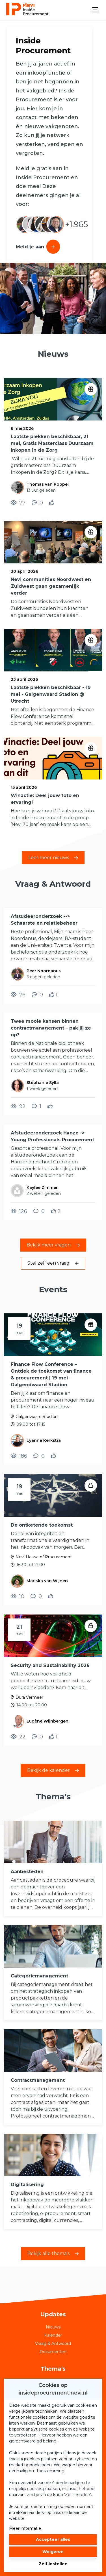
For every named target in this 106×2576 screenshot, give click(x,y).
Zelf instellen (53, 2563)
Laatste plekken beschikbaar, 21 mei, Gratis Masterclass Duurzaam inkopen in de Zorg (52, 443)
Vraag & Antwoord (53, 2343)
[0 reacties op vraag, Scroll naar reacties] (37, 995)
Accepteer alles (53, 2539)
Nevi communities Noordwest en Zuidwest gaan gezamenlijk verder (51, 586)
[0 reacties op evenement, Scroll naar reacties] (39, 1456)
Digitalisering (27, 2184)
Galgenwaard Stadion (37, 1416)
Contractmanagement (38, 2080)
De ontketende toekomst (42, 1525)
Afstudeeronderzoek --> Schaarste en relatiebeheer (44, 920)
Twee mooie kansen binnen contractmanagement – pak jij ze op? (51, 1027)
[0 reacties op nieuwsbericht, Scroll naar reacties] (37, 503)
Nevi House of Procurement (44, 1556)
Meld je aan (38, 247)
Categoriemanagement (39, 1976)
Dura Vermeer (29, 1697)
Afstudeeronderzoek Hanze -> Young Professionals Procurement (52, 1136)
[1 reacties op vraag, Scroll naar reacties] (36, 1106)
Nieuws (53, 2327)
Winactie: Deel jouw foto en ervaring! (45, 799)
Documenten (53, 2351)
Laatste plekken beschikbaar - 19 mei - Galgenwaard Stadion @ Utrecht (51, 694)
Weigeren (53, 2551)
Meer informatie (25, 2528)
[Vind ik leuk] (52, 503)
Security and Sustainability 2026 (50, 1665)
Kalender (53, 2335)
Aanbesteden (27, 1871)
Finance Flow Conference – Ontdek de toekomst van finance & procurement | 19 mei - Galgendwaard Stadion (51, 1374)
